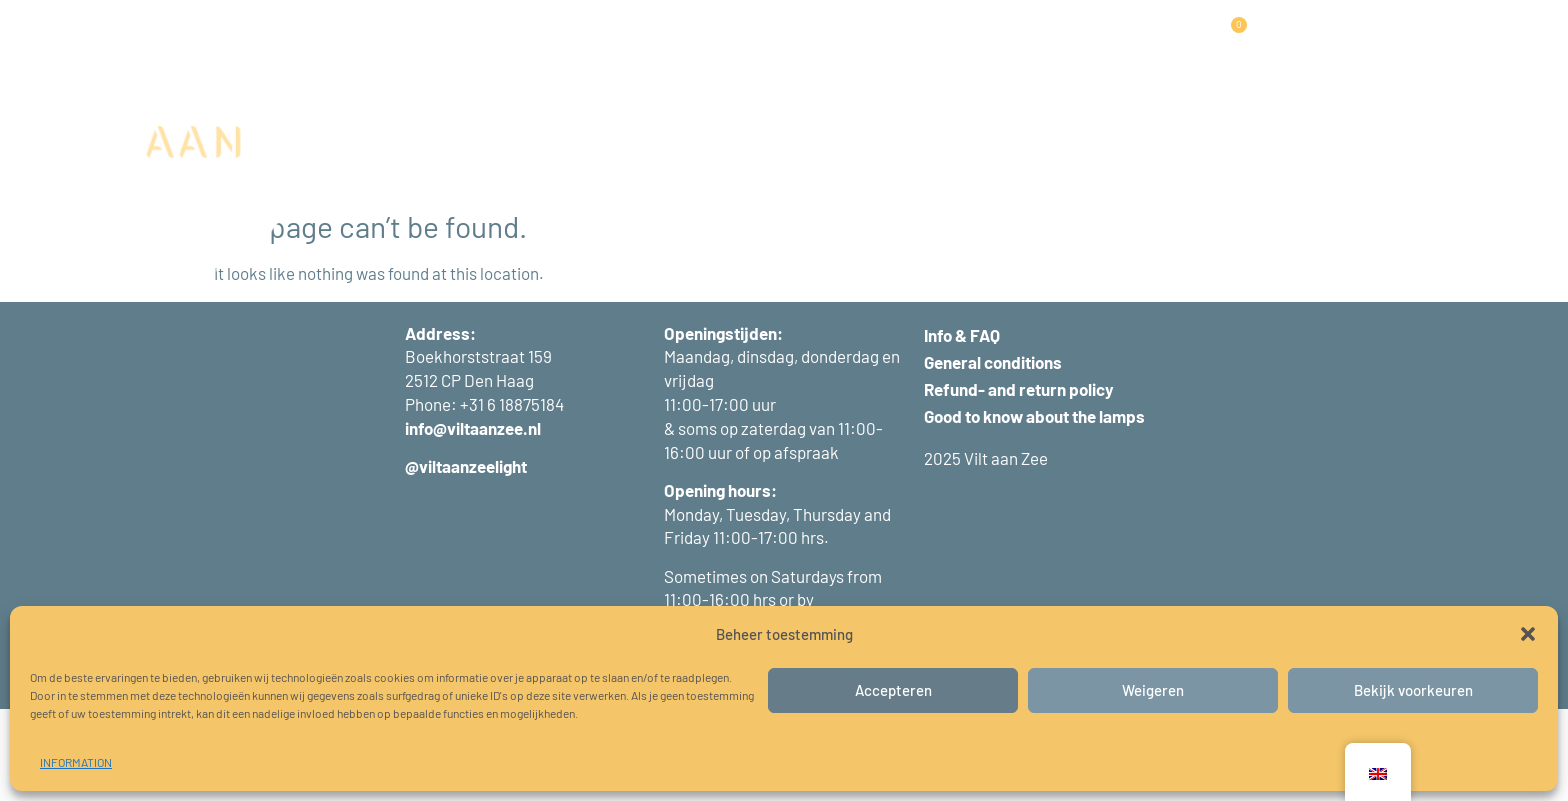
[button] (1528, 634)
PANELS (577, 43)
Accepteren (893, 690)
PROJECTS (670, 42)
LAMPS (490, 43)
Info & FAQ (962, 427)
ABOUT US (992, 42)
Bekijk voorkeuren (1413, 690)
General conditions (993, 455)
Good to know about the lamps (1034, 509)
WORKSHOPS (773, 42)
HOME (418, 42)
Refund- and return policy (1019, 482)
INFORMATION (76, 762)
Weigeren (1153, 690)
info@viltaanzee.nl (473, 521)
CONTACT (1081, 42)
